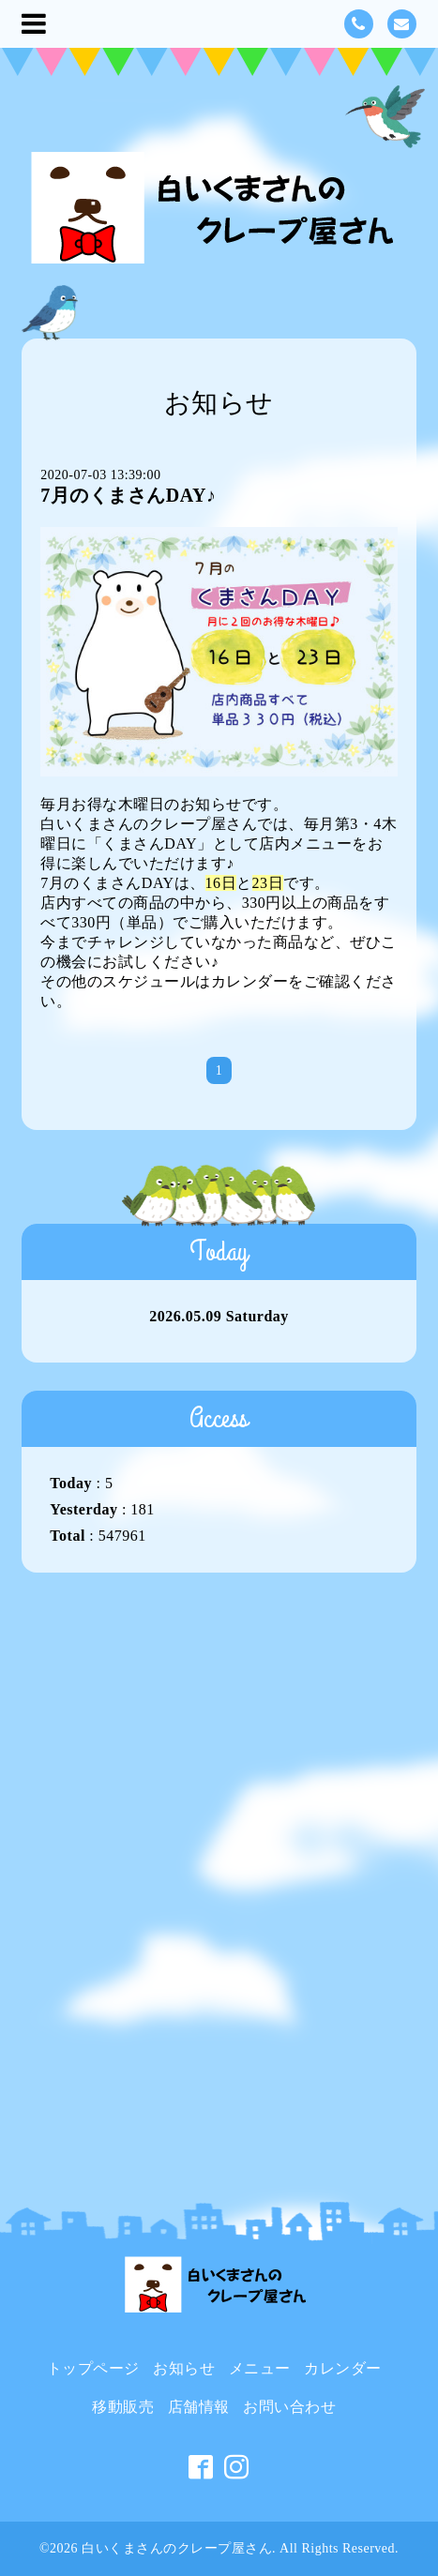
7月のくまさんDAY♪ (128, 495)
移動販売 (123, 2407)
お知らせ (184, 2368)
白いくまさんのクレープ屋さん (177, 2548)
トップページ (93, 2368)
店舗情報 (199, 2407)
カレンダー (250, 981)
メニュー (260, 2368)
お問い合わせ (289, 2407)
